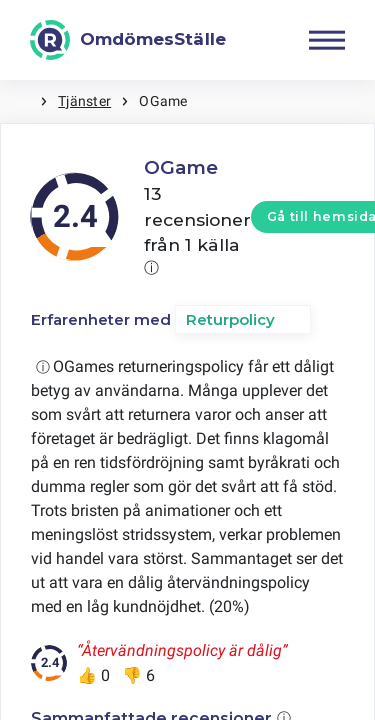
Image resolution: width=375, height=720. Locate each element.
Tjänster (84, 101)
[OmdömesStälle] (128, 40)
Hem (20, 101)
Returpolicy (230, 319)
